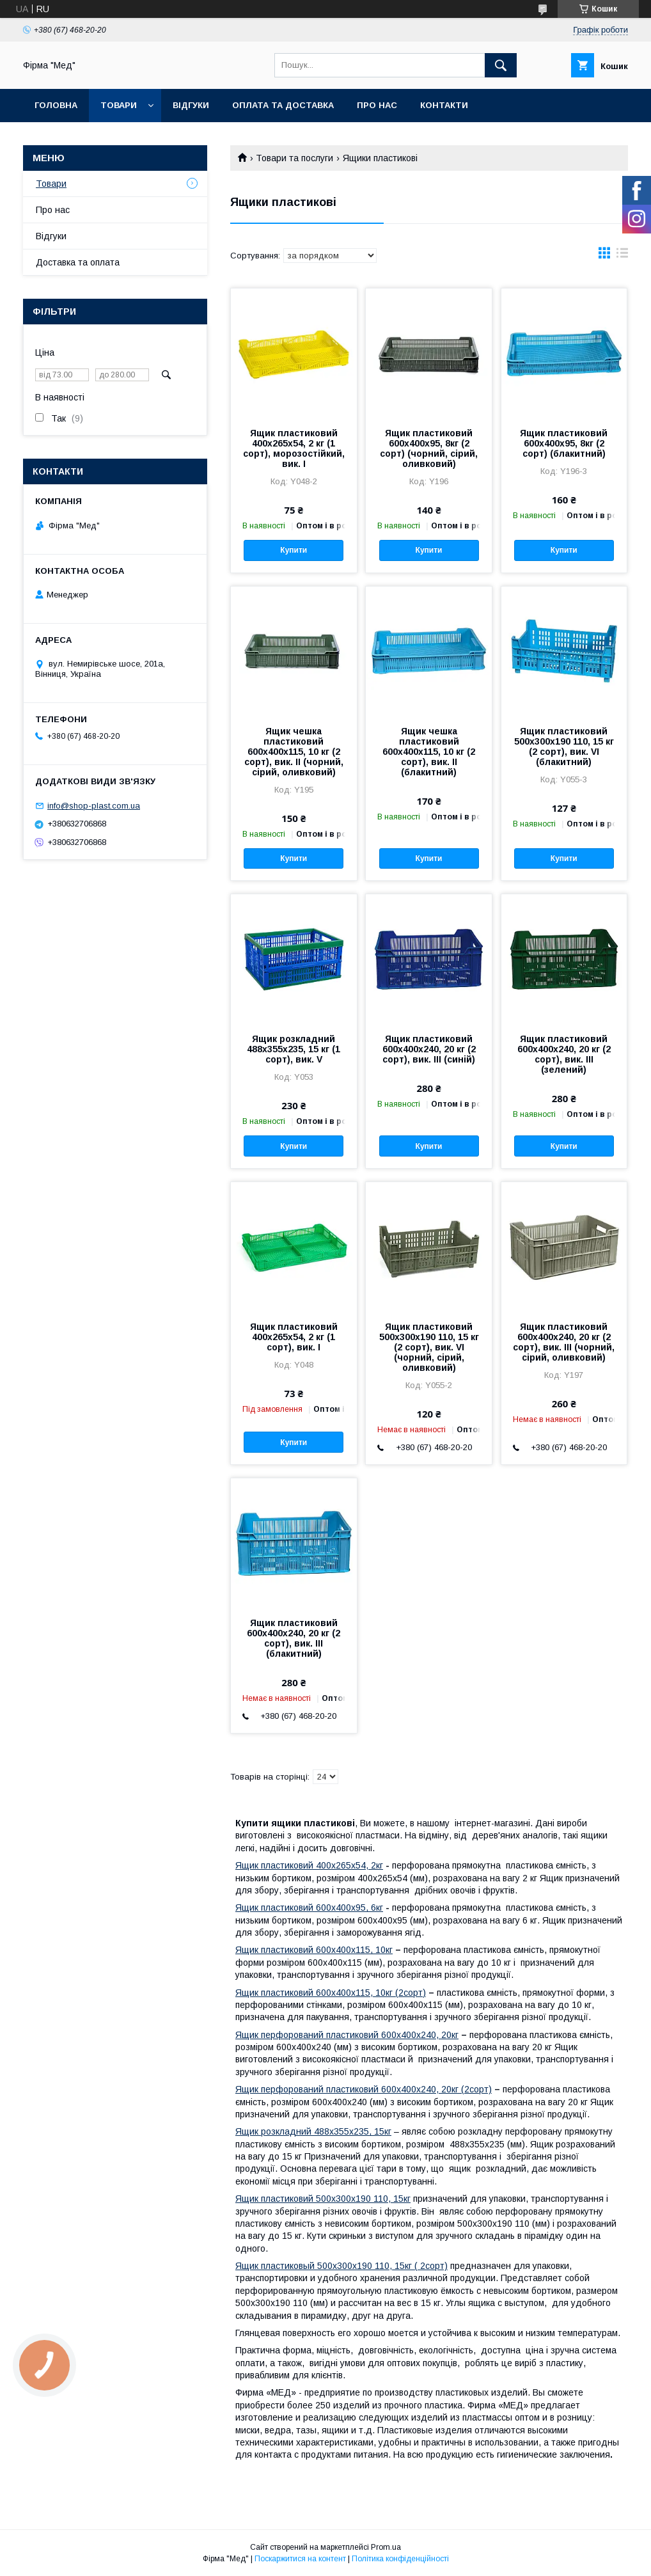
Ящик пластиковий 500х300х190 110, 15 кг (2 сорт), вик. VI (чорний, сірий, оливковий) (429, 1347)
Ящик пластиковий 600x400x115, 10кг (314, 1950)
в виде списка (622, 256)
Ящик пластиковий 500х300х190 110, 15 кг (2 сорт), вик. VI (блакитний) (564, 746)
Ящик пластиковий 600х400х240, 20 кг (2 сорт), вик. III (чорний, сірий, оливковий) (564, 1342)
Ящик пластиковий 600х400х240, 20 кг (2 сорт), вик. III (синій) (429, 1049)
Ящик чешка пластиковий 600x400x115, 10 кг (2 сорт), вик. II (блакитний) (428, 751)
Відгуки (191, 105)
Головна (56, 105)
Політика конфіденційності (400, 2558)
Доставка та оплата (78, 262)
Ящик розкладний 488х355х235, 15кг (313, 2131)
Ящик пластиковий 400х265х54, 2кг (309, 1865)
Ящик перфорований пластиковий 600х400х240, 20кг (347, 2035)
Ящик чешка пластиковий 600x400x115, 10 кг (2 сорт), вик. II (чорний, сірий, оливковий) (293, 751)
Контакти (444, 105)
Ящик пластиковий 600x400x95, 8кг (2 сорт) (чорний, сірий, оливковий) (429, 448)
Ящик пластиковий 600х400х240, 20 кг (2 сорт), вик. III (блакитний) (293, 1638)
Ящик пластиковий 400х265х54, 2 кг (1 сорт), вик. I (294, 1337)
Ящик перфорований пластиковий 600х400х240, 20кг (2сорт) (363, 2089)
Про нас (377, 105)
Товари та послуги (294, 158)
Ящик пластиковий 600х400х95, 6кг (309, 1907)
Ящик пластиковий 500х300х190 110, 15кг (323, 2198)
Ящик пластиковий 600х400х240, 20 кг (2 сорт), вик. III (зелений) (564, 1054)
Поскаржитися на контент (300, 2558)
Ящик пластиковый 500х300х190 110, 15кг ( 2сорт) (341, 2266)
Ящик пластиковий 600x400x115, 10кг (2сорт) (330, 1992)
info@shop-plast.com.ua (93, 805)
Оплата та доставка (283, 105)
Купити (293, 550)
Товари (118, 105)
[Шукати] (501, 65)
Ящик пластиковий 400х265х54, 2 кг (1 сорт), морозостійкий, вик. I (294, 448)
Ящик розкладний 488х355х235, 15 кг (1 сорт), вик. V (293, 1049)
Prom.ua (386, 2547)
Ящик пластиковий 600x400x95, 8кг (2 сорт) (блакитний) (564, 443)
